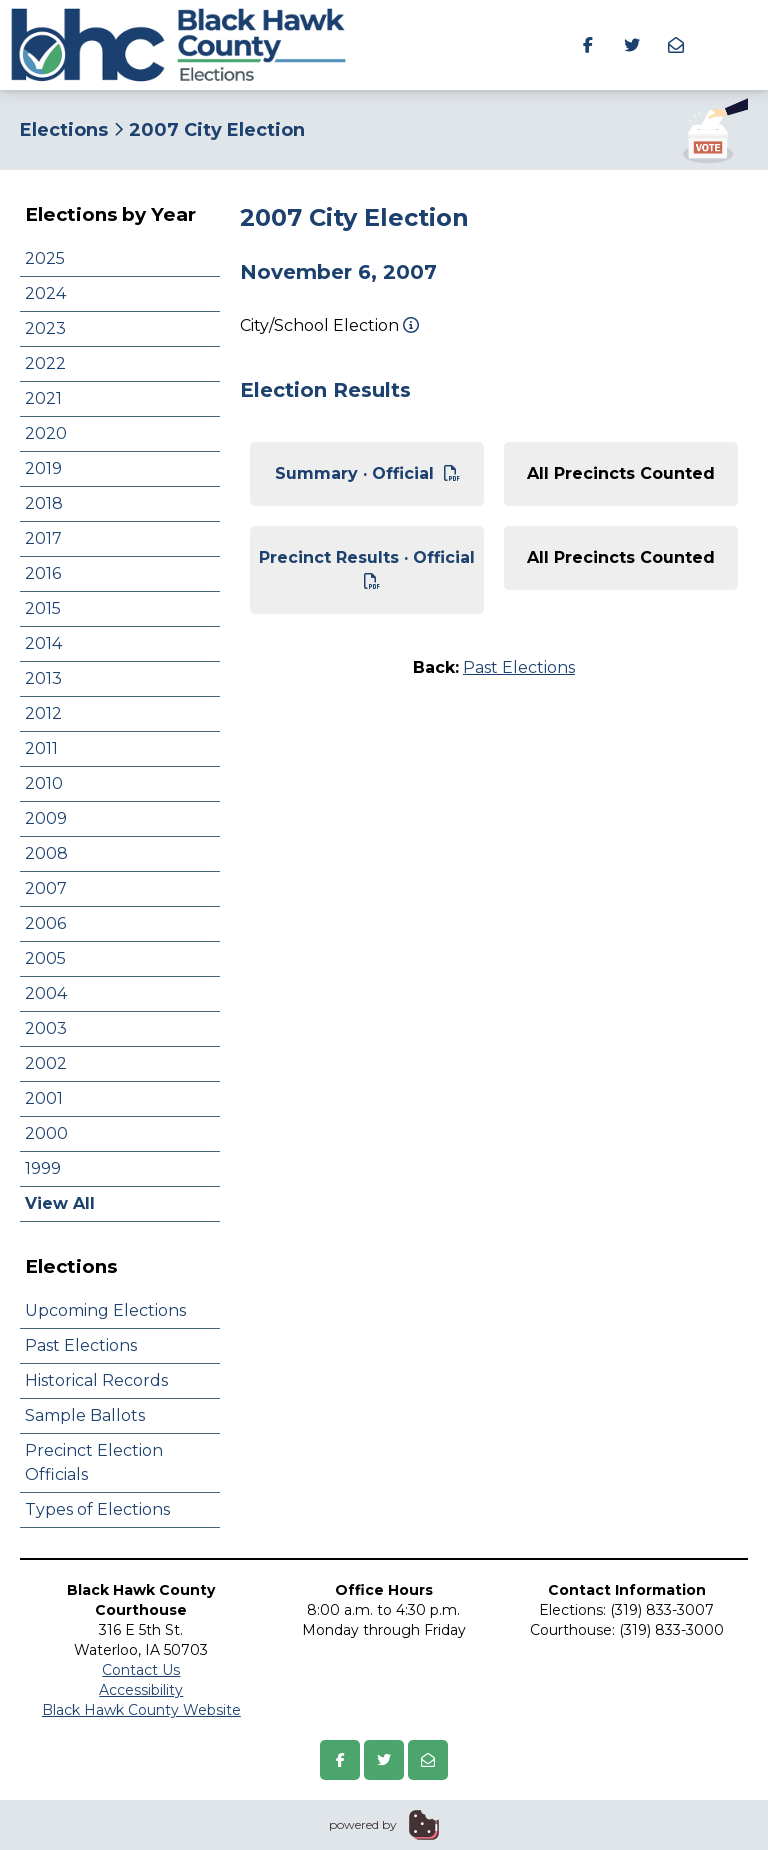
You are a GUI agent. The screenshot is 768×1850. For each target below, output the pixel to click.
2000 (46, 1133)
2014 (43, 643)
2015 (43, 608)
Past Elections (81, 1345)
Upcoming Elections (105, 1310)
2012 (43, 713)
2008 (46, 853)
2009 (46, 818)
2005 (45, 958)
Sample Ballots (85, 1415)
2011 (41, 748)
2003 (46, 1028)
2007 (46, 888)
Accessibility (141, 1690)
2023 (45, 328)
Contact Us (141, 1670)
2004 (46, 993)
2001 (44, 1098)
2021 (43, 398)
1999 (43, 1168)
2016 (43, 573)
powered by (363, 1824)
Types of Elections (97, 1509)
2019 (43, 468)
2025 (45, 258)
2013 (43, 678)
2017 (43, 538)
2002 (46, 1063)
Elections (64, 130)
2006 (45, 923)
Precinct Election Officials (94, 1462)
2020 (46, 433)
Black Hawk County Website (141, 1710)
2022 (45, 363)
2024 (45, 293)
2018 (44, 503)
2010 (44, 783)
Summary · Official (367, 473)
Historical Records (96, 1380)
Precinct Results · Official (367, 568)
